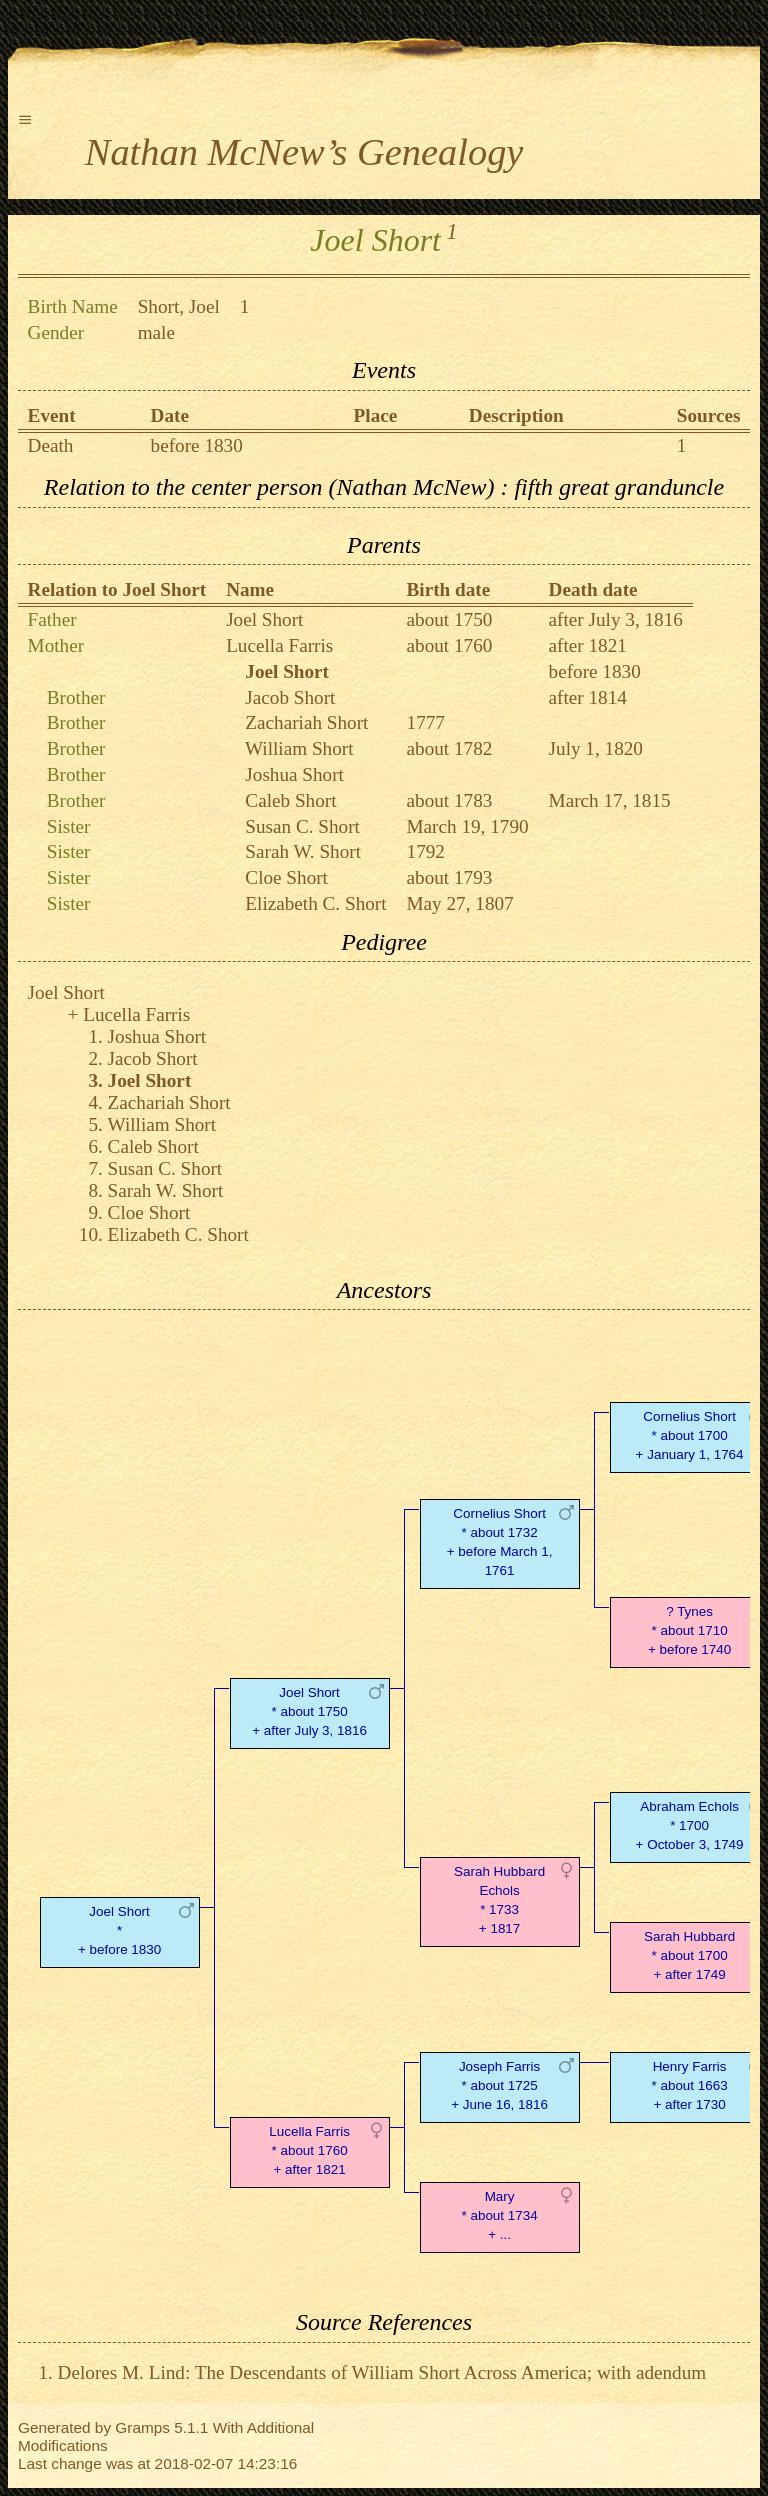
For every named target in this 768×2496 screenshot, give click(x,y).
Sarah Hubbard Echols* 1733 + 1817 (499, 1899)
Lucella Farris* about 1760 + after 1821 (309, 2150)
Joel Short (264, 619)
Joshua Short (294, 774)
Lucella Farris (279, 645)
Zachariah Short (306, 722)
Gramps (142, 2427)
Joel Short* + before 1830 (119, 1930)
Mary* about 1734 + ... (499, 2215)
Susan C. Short (302, 826)
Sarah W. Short (303, 851)
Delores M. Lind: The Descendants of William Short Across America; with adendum (382, 2372)
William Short (299, 748)
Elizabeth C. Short (315, 903)
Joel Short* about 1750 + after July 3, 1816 (309, 1711)
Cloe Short (286, 877)
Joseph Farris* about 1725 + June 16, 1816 (499, 2085)
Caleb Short (290, 800)
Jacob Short (290, 697)
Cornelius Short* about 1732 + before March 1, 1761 (500, 1541)
